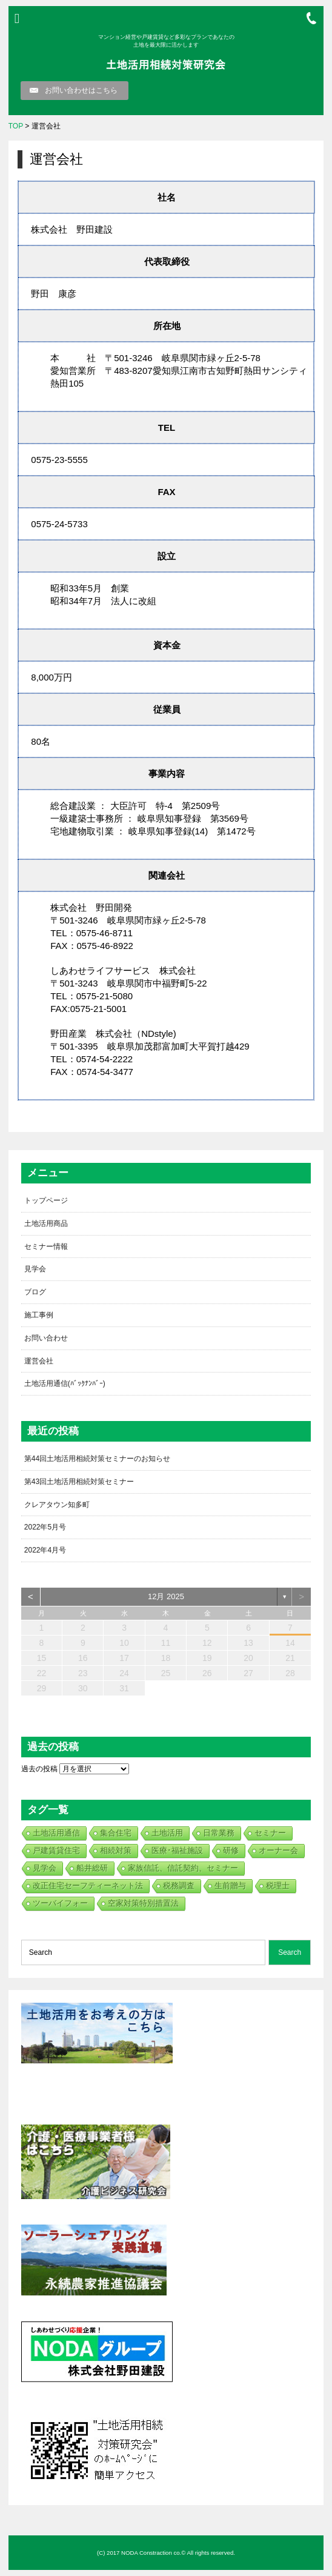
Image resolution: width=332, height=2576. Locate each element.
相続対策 (115, 1850)
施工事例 (38, 1315)
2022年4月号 (45, 1550)
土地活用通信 (56, 1832)
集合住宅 (115, 1832)
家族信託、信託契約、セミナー (183, 1867)
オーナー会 (278, 1850)
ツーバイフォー (60, 1903)
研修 (231, 1850)
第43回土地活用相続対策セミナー (79, 1481)
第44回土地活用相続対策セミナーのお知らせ (97, 1458)
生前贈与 (230, 1885)
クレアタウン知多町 (57, 1504)
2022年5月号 (45, 1527)
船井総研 (92, 1867)
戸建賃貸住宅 (56, 1850)
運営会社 (38, 1361)
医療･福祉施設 (177, 1850)
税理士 (278, 1885)
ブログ (35, 1292)
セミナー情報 (46, 1246)
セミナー (270, 1832)
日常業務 (218, 1832)
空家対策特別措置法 (143, 1903)
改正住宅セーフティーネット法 (88, 1885)
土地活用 (167, 1832)
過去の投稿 (39, 1769)
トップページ (46, 1200)
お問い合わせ (46, 1338)
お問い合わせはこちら (81, 90)
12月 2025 (166, 1596)
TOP (15, 126)
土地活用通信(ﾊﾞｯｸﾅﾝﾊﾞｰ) (64, 1383)
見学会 (35, 1269)
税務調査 (178, 1885)
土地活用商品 (46, 1223)
